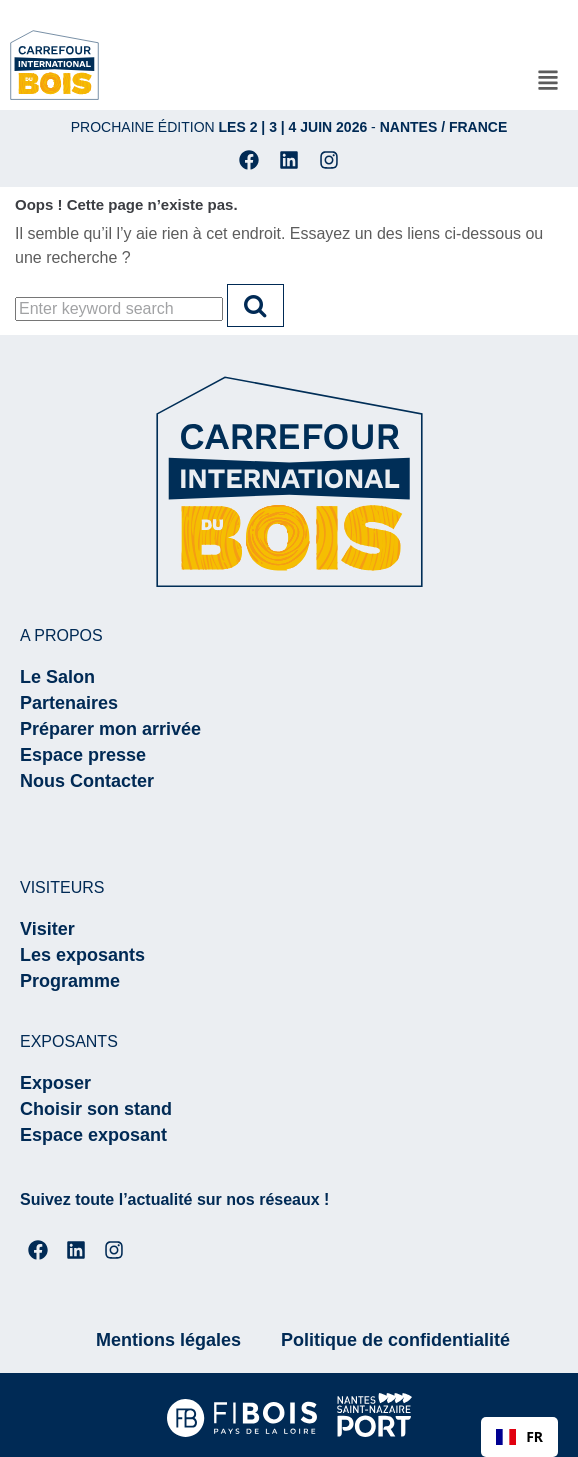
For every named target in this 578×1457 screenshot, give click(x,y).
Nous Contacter (87, 781)
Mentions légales (168, 1340)
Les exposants (82, 955)
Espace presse (83, 755)
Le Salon (57, 677)
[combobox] (519, 1437)
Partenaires (69, 703)
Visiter (47, 929)
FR (519, 1436)
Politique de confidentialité (395, 1340)
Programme (70, 981)
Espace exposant (93, 1135)
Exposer (55, 1083)
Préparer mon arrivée (110, 729)
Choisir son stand (96, 1109)
